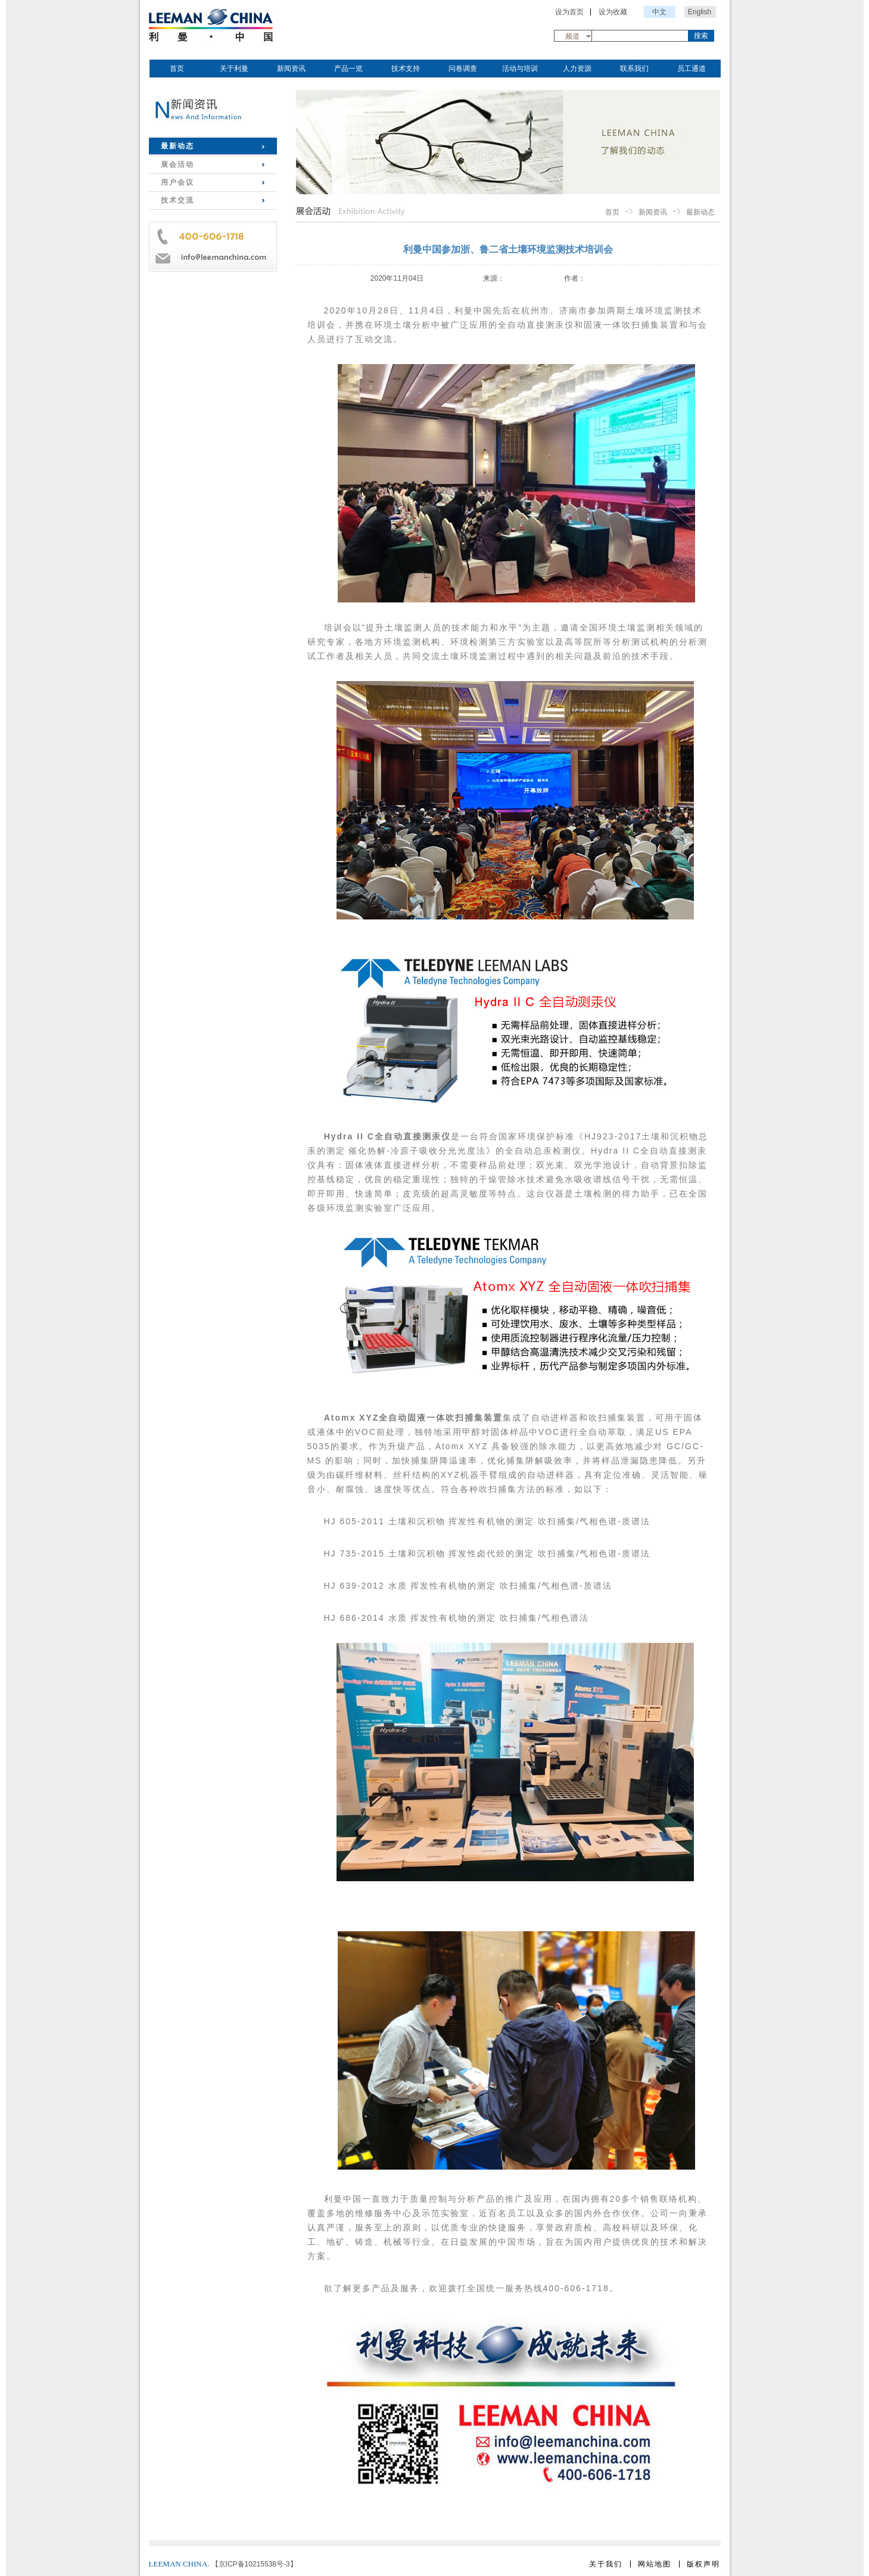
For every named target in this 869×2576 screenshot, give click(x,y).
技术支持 (405, 68)
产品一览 (348, 68)
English (699, 12)
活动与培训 (520, 68)
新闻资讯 (291, 68)
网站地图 (654, 2564)
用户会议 (177, 182)
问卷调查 (462, 68)
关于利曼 (234, 68)
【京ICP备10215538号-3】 (254, 2564)
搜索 (701, 36)
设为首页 (569, 12)
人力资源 (577, 68)
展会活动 (177, 164)
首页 (177, 68)
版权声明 (703, 2564)
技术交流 (177, 200)
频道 (572, 36)
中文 (659, 12)
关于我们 (605, 2564)
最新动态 (177, 146)
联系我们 (634, 68)
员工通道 (691, 68)
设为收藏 (613, 12)
